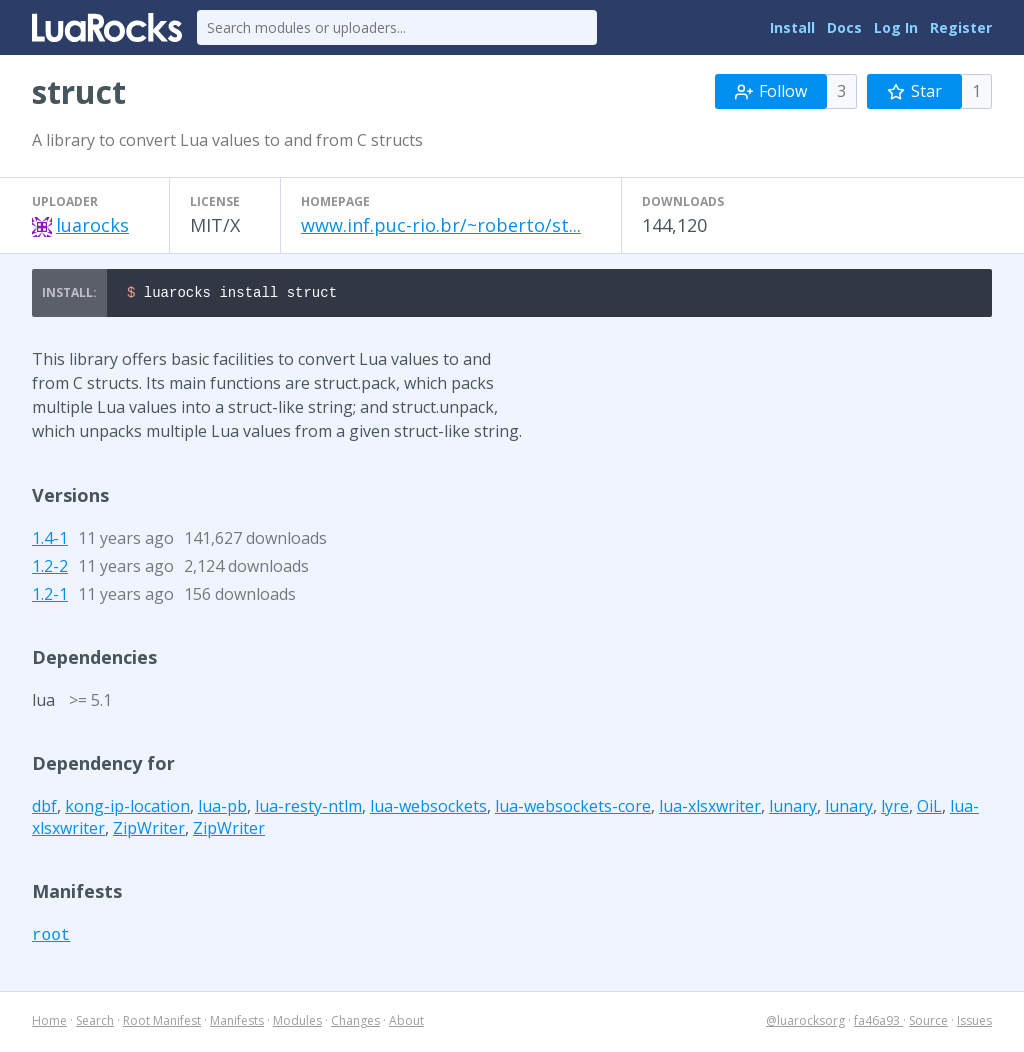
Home (49, 1023)
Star (914, 91)
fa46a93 (878, 1023)
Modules (297, 1023)
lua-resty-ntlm (308, 809)
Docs (844, 27)
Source (928, 1023)
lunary (793, 809)
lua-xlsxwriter (710, 809)
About (406, 1023)
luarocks (92, 225)
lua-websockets (428, 809)
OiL (929, 809)
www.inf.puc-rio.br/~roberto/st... (441, 225)
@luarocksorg (805, 1023)
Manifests (237, 1023)
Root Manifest (162, 1023)
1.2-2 (50, 569)
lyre (895, 809)
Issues (974, 1023)
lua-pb (222, 809)
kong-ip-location (127, 809)
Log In (896, 27)
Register (961, 27)
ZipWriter (149, 831)
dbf (44, 809)
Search (95, 1023)
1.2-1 (50, 597)
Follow (771, 91)
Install (792, 27)
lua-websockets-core (573, 809)
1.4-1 (50, 541)
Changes (355, 1023)
